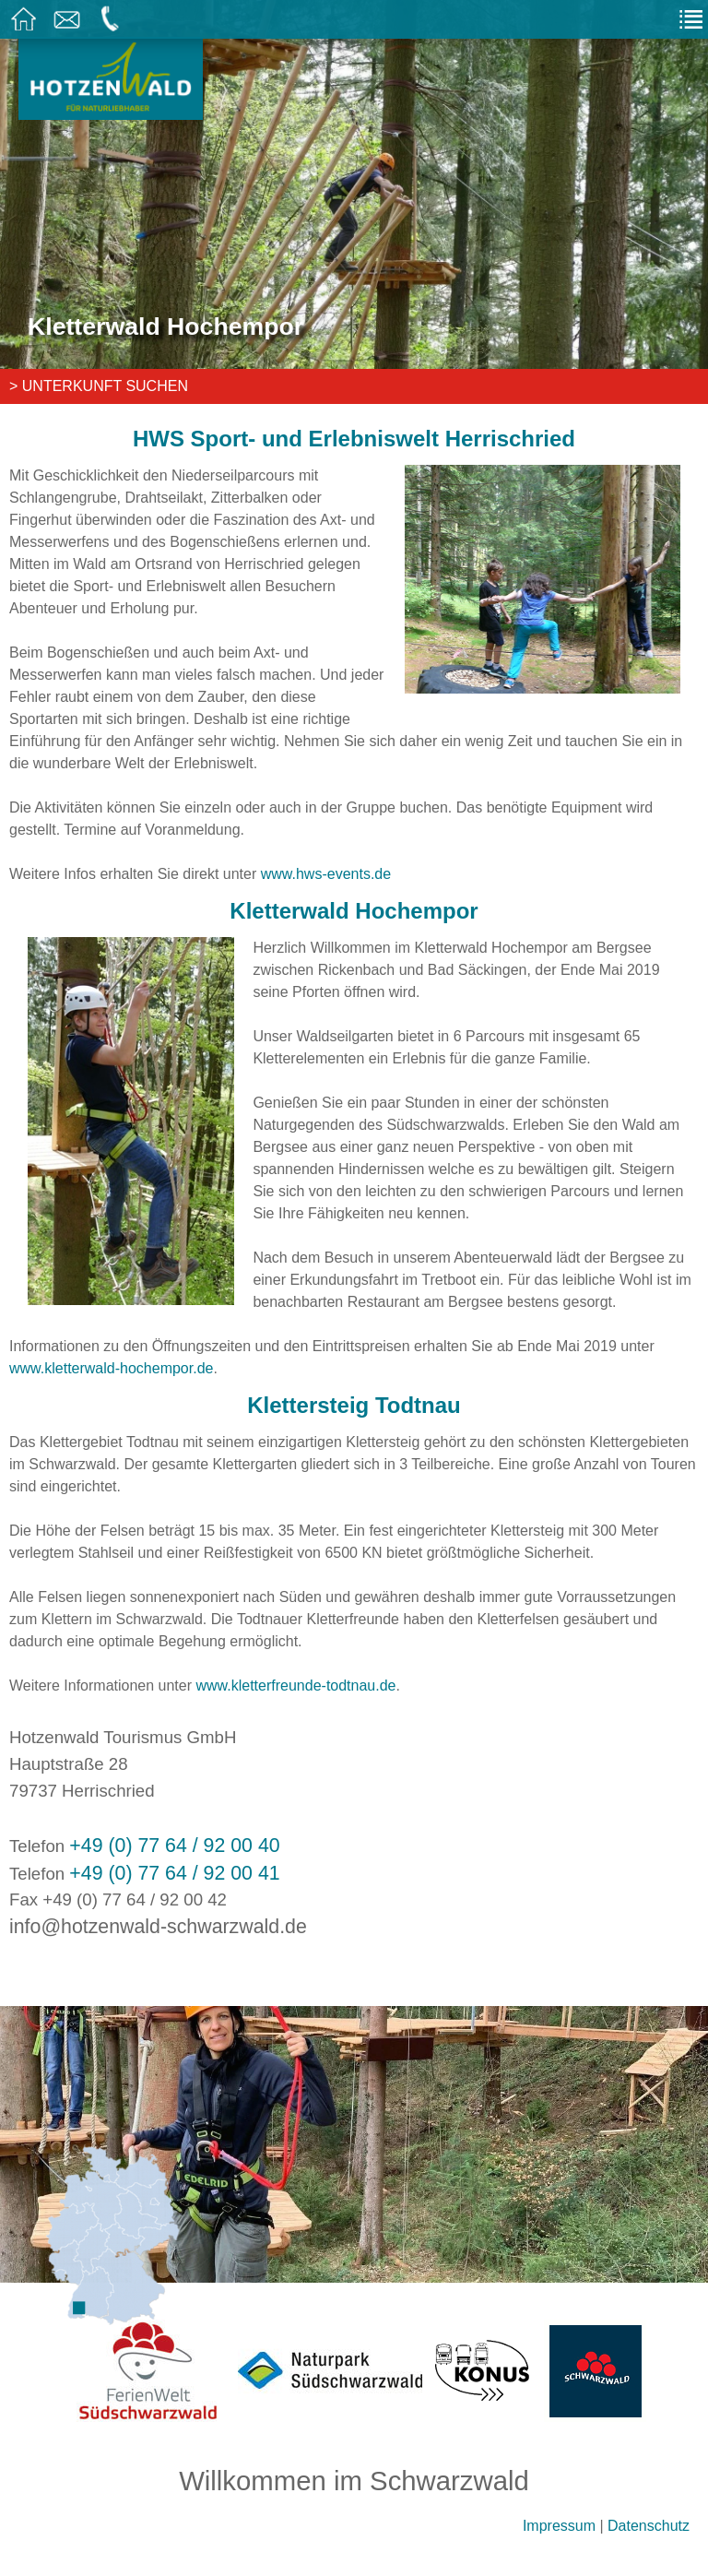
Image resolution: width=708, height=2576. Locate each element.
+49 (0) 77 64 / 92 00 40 (174, 1845)
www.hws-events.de (326, 874)
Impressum (559, 2526)
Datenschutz (649, 2526)
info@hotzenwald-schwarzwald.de (158, 1927)
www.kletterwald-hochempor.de (111, 1368)
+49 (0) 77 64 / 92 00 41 (174, 1873)
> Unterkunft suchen (98, 386)
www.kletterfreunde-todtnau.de (295, 1685)
